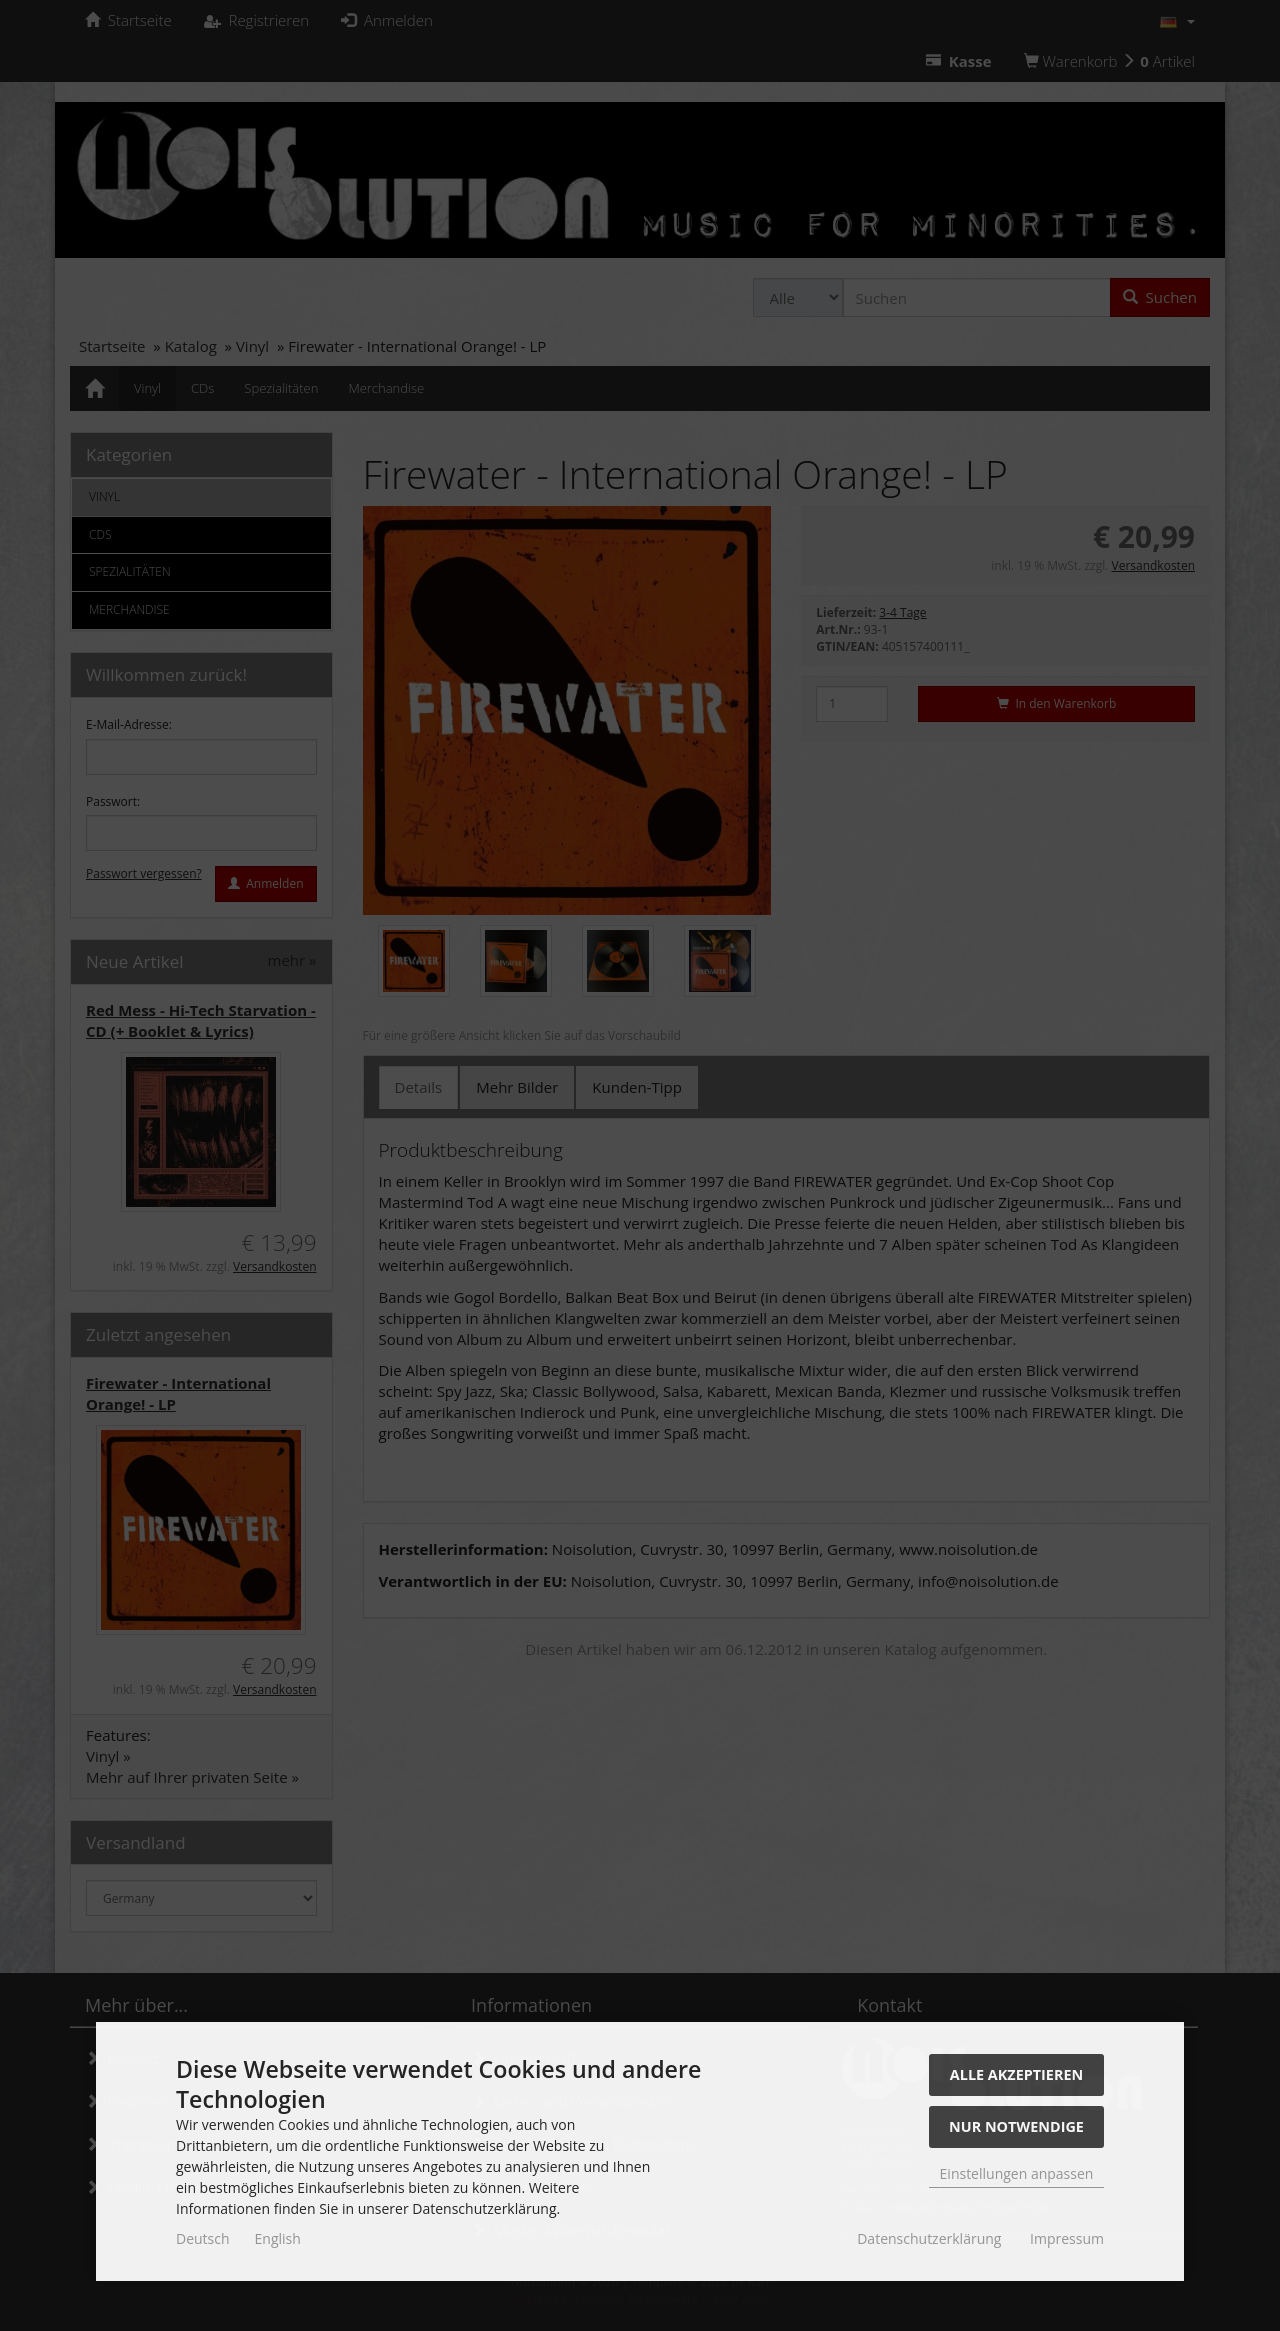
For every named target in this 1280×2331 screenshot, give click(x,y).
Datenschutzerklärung (929, 2238)
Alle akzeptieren (1016, 2074)
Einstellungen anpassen (1017, 2173)
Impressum (1067, 2238)
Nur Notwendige (1016, 2126)
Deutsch (203, 2238)
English (278, 2238)
